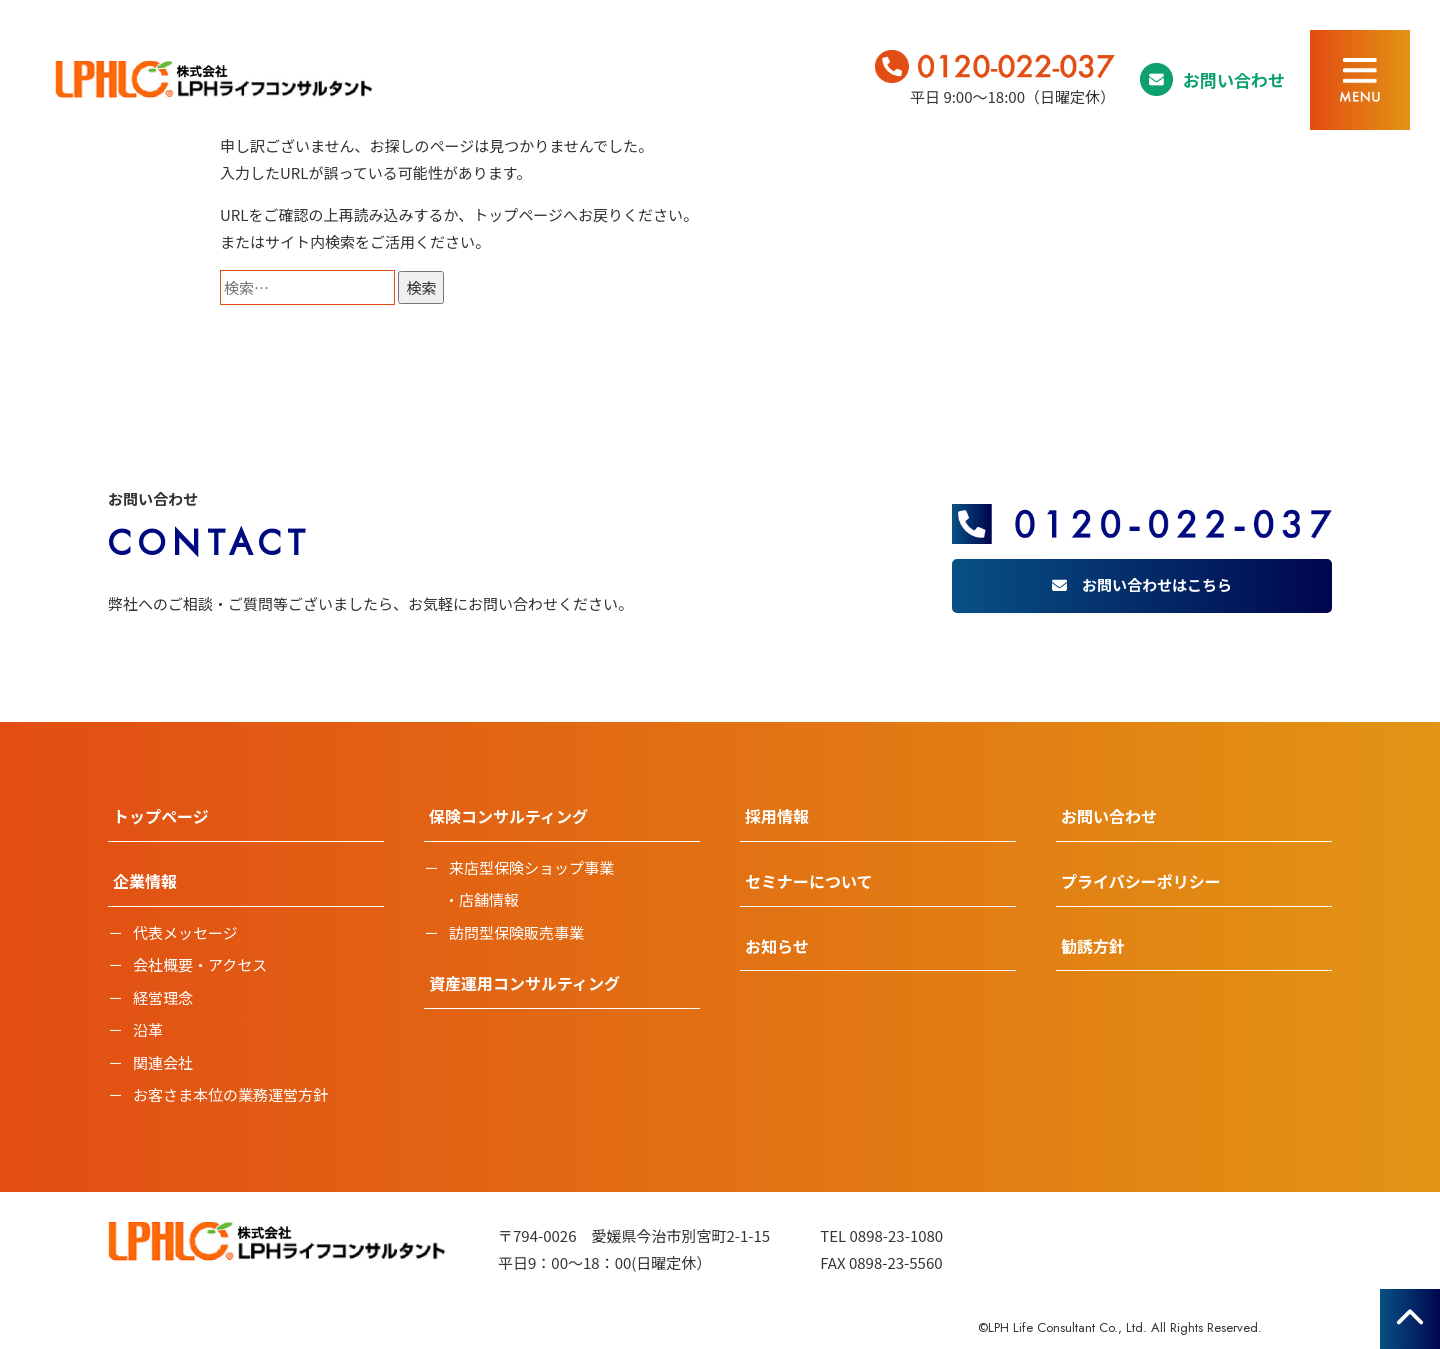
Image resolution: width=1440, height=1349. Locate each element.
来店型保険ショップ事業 (531, 867)
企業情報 (145, 881)
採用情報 (777, 816)
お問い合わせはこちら (1157, 584)
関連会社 (163, 1062)
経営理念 (163, 997)
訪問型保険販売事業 (516, 932)
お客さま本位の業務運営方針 (230, 1094)
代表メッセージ (185, 932)
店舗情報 (489, 899)
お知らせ (777, 946)
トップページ (518, 214)
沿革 (148, 1029)
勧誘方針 (1093, 946)
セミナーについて (809, 881)
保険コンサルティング (508, 816)
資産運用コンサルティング (524, 983)
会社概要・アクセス (200, 964)
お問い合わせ (1234, 79)
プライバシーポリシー (1141, 881)
